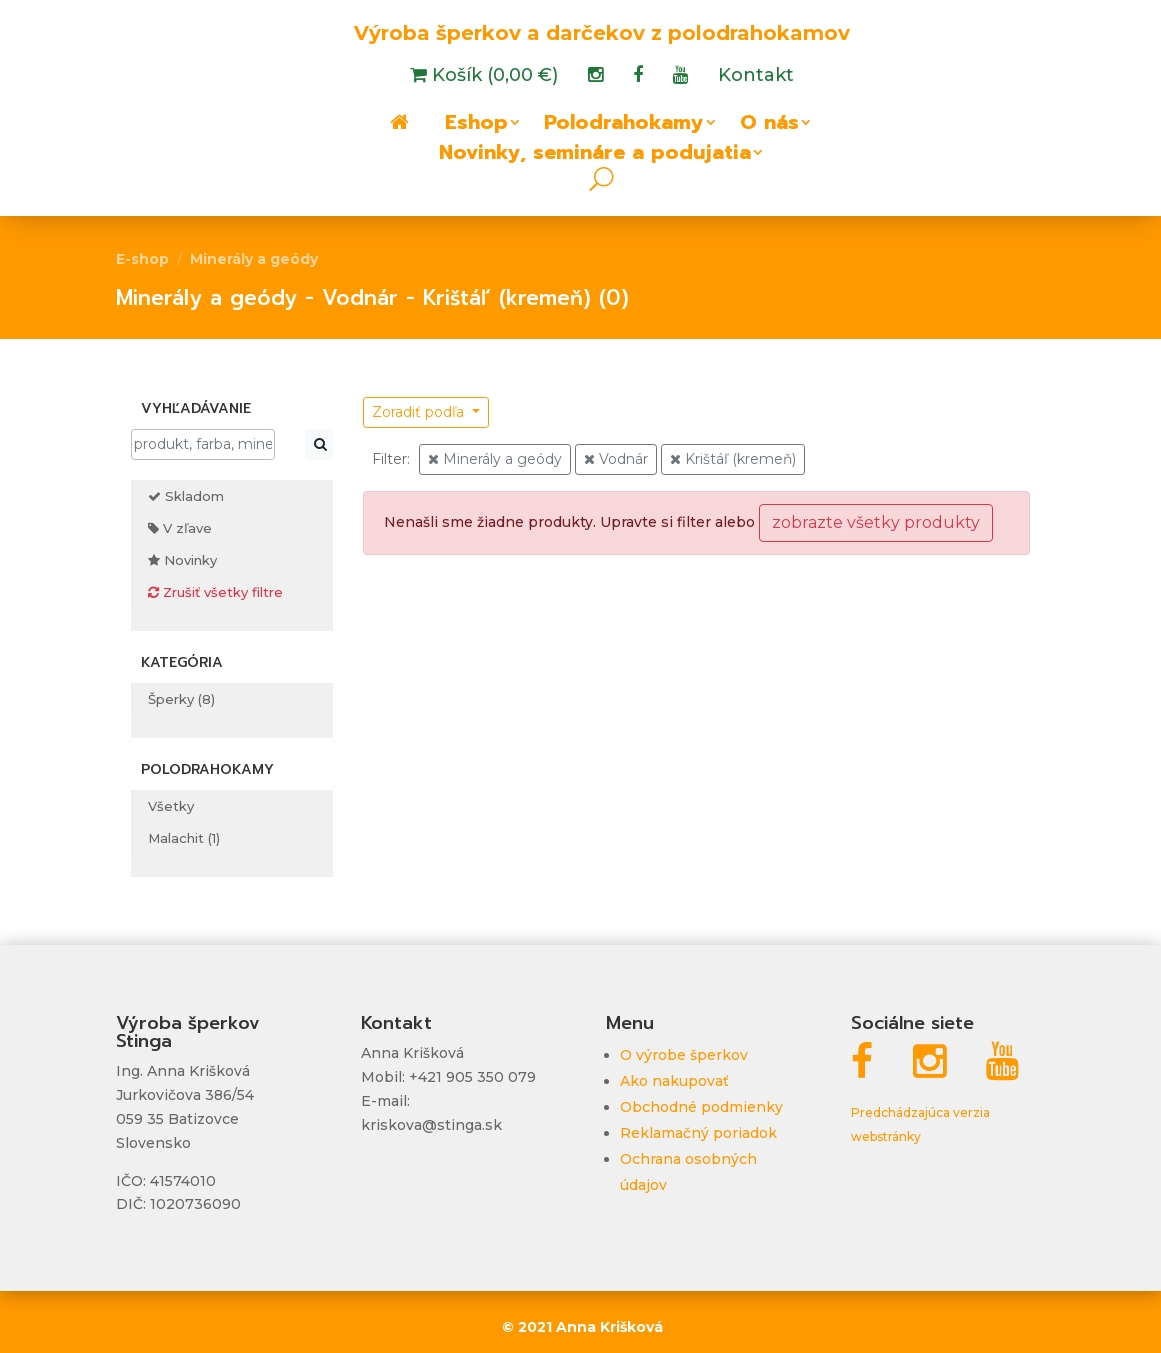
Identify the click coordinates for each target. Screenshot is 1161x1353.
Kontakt (756, 77)
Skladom (186, 496)
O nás (769, 126)
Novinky (182, 560)
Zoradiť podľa (420, 412)
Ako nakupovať (674, 1081)
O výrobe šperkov (684, 1055)
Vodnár (616, 459)
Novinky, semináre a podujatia (595, 156)
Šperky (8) (181, 699)
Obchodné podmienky (701, 1107)
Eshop (476, 126)
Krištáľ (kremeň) (733, 459)
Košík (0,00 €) (492, 77)
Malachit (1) (184, 838)
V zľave (180, 528)
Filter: (391, 459)
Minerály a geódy (254, 259)
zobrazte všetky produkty (876, 522)
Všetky (171, 806)
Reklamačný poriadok (698, 1133)
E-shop (142, 259)
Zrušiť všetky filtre (215, 592)
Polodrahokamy (624, 126)
